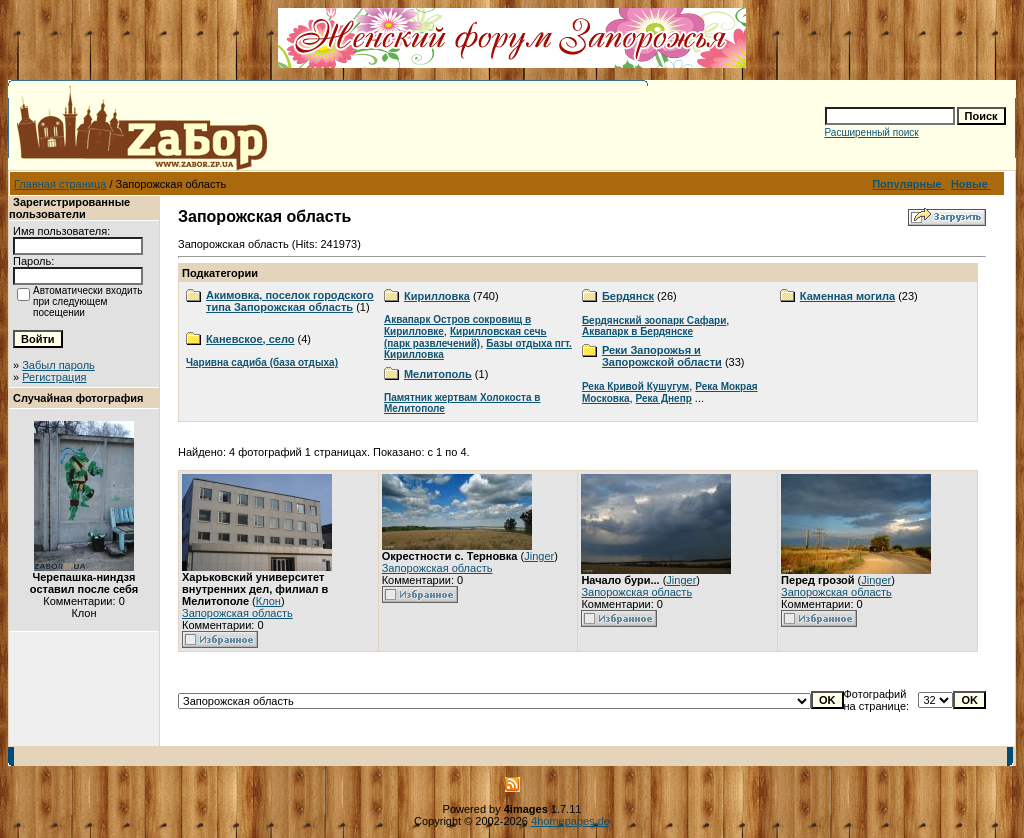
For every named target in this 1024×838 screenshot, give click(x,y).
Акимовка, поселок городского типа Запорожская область (290, 301)
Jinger (539, 556)
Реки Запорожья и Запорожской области (662, 356)
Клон (268, 601)
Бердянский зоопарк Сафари (654, 320)
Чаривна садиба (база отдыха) (262, 362)
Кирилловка (437, 296)
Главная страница (60, 184)
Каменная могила (847, 296)
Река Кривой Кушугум (635, 386)
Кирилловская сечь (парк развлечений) (465, 337)
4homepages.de (570, 821)
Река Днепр (664, 398)
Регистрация (54, 377)
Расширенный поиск (872, 132)
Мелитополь (438, 374)
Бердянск (628, 296)
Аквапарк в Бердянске (637, 331)
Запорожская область (237, 613)
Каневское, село (250, 339)
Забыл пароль (58, 365)
